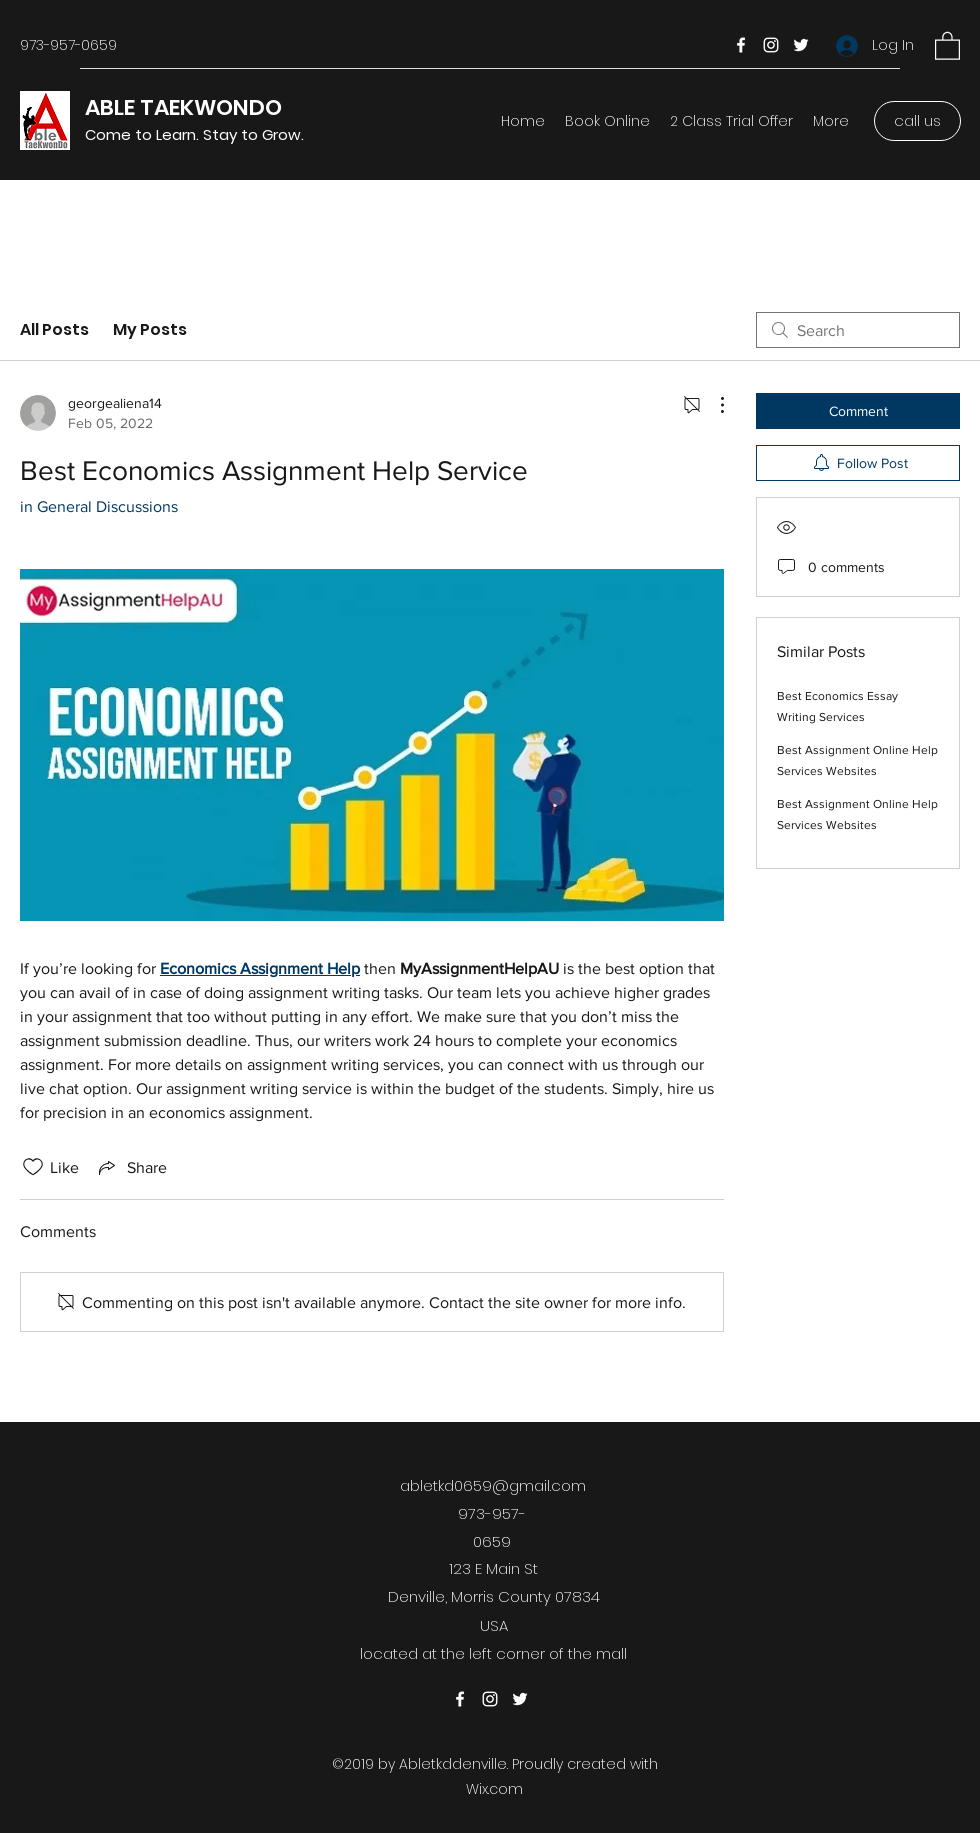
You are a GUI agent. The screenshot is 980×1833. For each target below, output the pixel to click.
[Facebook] (741, 45)
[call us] (917, 121)
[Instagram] (771, 45)
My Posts (150, 329)
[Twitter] (801, 45)
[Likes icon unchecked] (33, 1167)
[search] (858, 330)
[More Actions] (712, 405)
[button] (947, 45)
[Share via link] (131, 1167)
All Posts (54, 329)
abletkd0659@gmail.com (493, 1485)
